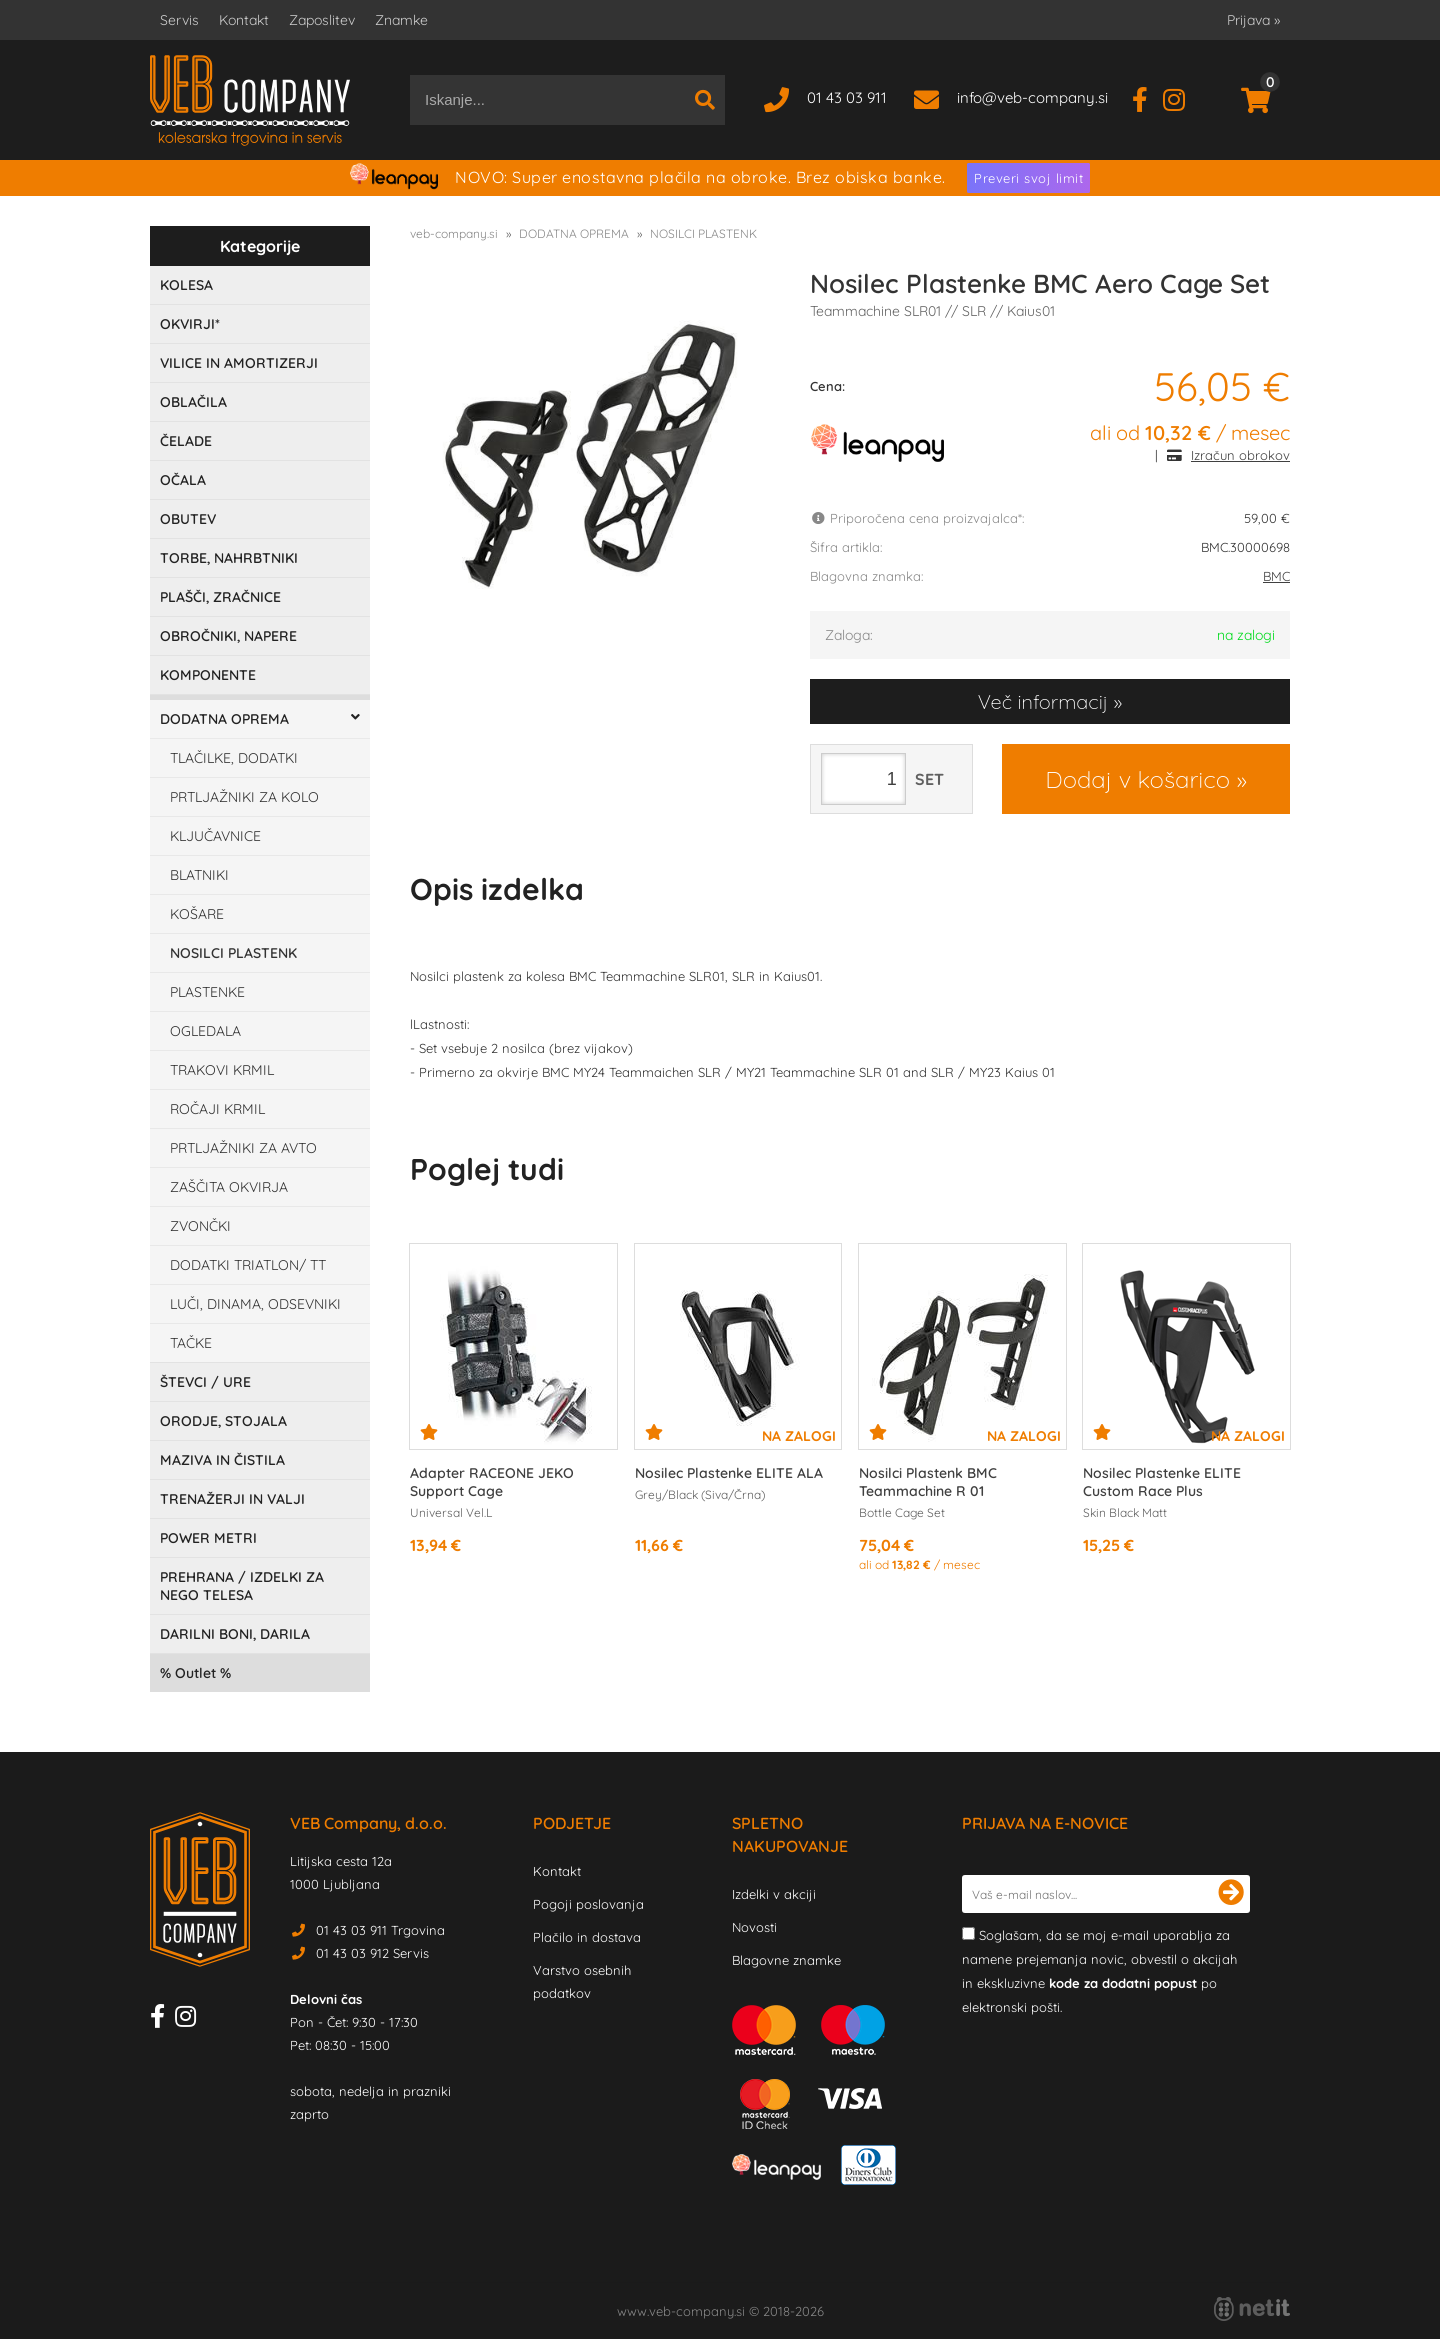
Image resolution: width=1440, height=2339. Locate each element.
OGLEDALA (205, 1031)
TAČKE (191, 1343)
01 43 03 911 (847, 97)
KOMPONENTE (208, 675)
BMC (1276, 576)
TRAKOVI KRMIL (222, 1070)
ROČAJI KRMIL (217, 1109)
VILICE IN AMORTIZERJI (239, 363)
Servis (179, 20)
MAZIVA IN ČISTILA (222, 1460)
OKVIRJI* (190, 324)
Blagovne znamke (786, 1960)
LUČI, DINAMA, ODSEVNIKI (255, 1304)
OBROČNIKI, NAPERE (228, 636)
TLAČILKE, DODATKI (234, 758)
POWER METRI (208, 1538)
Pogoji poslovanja (588, 1904)
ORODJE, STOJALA (223, 1421)
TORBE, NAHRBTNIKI (229, 558)
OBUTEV (188, 519)
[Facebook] (1147, 97)
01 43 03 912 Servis (372, 1953)
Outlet (195, 1673)
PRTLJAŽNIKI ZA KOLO (244, 797)
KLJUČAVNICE (215, 836)
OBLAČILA (193, 402)
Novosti (754, 1927)
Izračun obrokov (1240, 455)
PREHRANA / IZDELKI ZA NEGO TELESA (242, 1586)
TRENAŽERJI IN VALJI (232, 1499)
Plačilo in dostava (587, 1937)
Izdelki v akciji (774, 1894)
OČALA (183, 480)
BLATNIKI (199, 875)
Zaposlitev (322, 20)
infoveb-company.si (1032, 97)
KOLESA (186, 285)
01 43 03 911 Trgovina (380, 1930)
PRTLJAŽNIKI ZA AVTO (243, 1148)
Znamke (401, 20)
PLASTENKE (207, 992)
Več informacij (1043, 701)
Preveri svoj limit (1028, 178)
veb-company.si (454, 233)
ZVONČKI (200, 1226)
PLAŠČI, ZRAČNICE (220, 597)
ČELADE (186, 441)
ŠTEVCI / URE (205, 1382)
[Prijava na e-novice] (1231, 1894)
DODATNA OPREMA (224, 719)
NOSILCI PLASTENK (233, 953)
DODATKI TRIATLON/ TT (248, 1265)
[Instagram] (1181, 97)
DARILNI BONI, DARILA (235, 1634)
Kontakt (244, 20)
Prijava (1253, 20)
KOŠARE (197, 914)
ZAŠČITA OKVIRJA (229, 1187)
